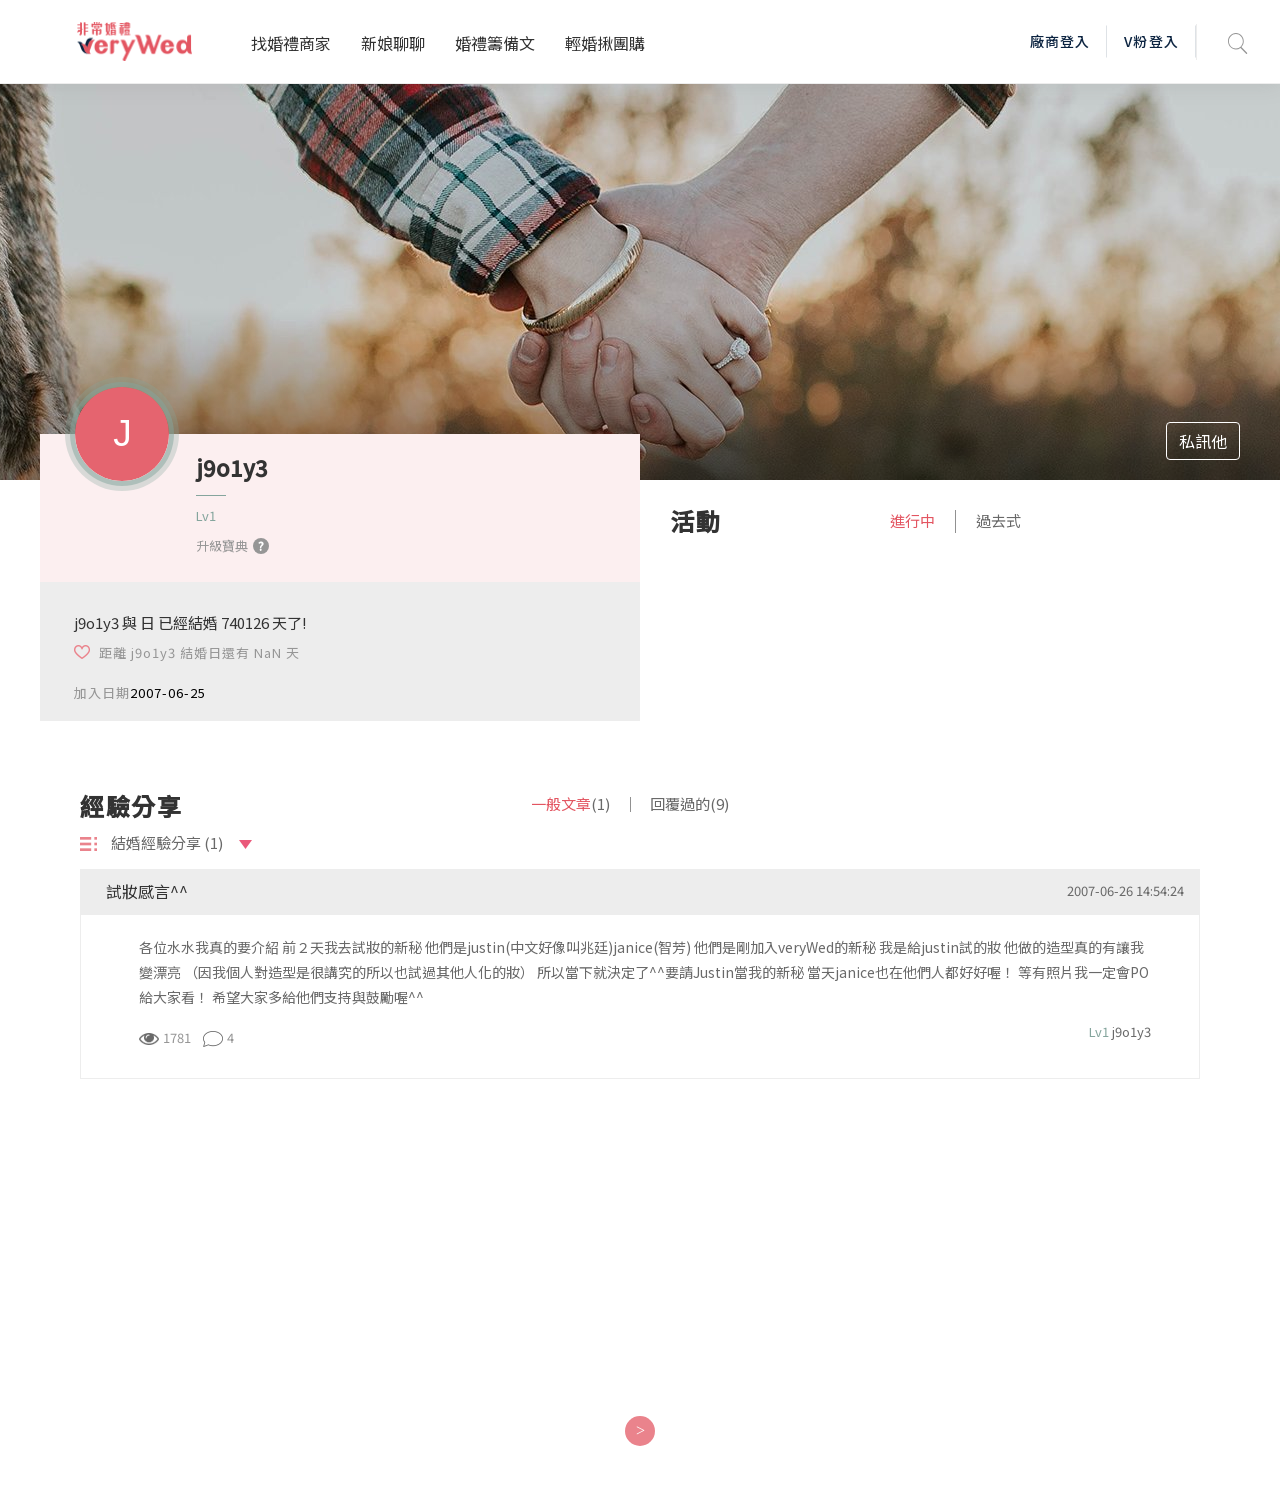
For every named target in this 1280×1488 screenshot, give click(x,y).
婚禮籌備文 (495, 43)
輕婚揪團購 (605, 43)
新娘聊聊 (393, 43)
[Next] (639, 1431)
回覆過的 (689, 803)
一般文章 (570, 803)
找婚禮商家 (291, 43)
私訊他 (1203, 441)
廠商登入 (1060, 41)
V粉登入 (1151, 41)
